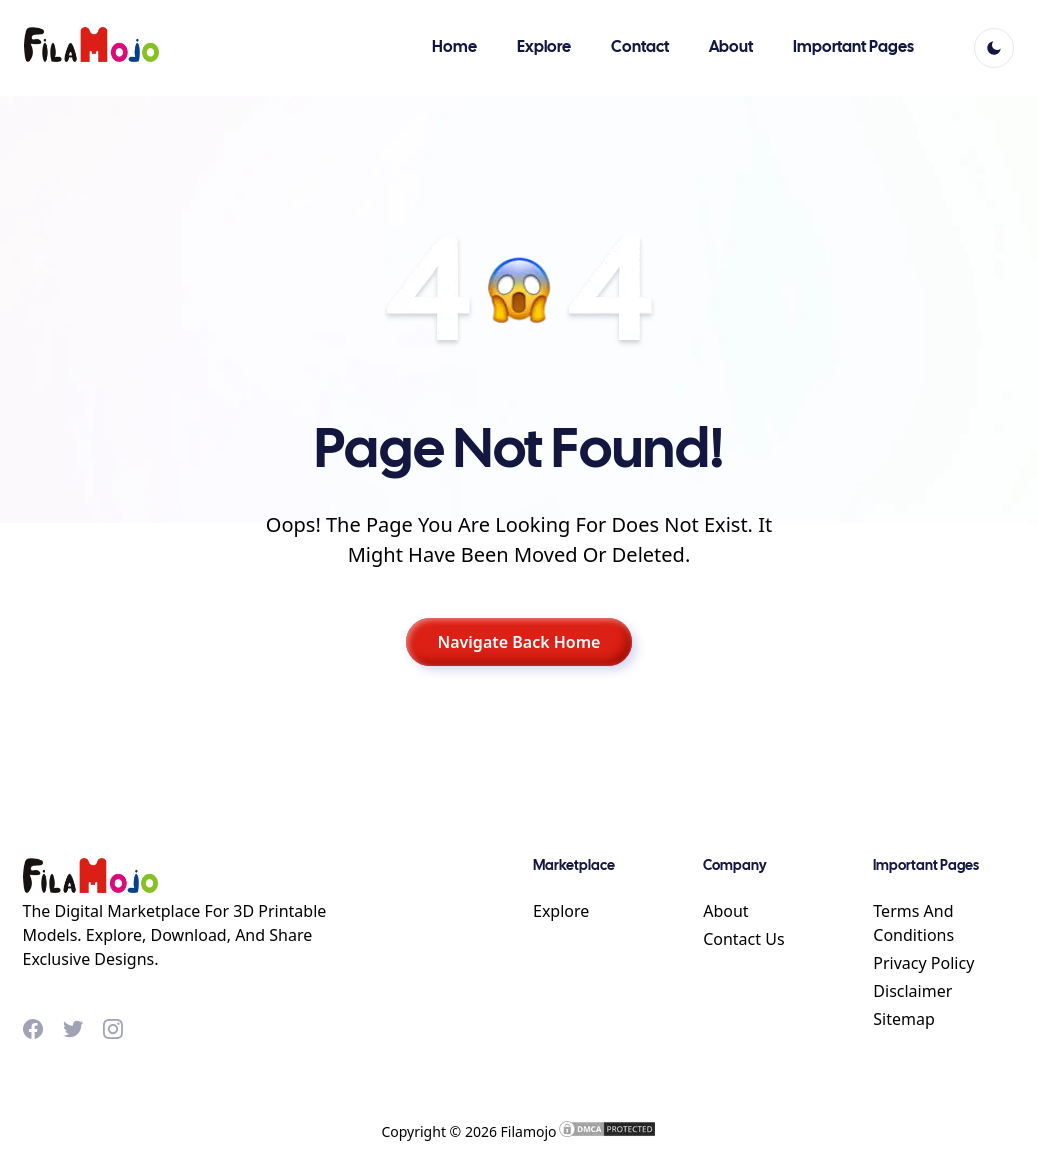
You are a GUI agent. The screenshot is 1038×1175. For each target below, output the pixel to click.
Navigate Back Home (519, 642)
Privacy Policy (923, 963)
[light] (994, 48)
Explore (561, 911)
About (725, 911)
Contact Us (743, 939)
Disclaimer (912, 991)
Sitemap (904, 1019)
